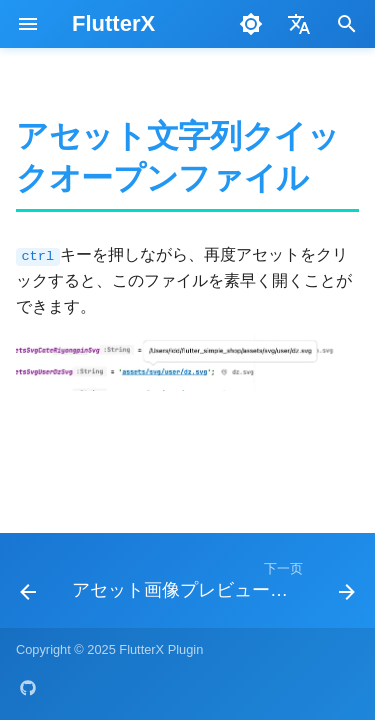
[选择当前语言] (299, 24)
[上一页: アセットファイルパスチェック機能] (28, 586)
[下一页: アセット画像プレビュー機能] (211, 586)
